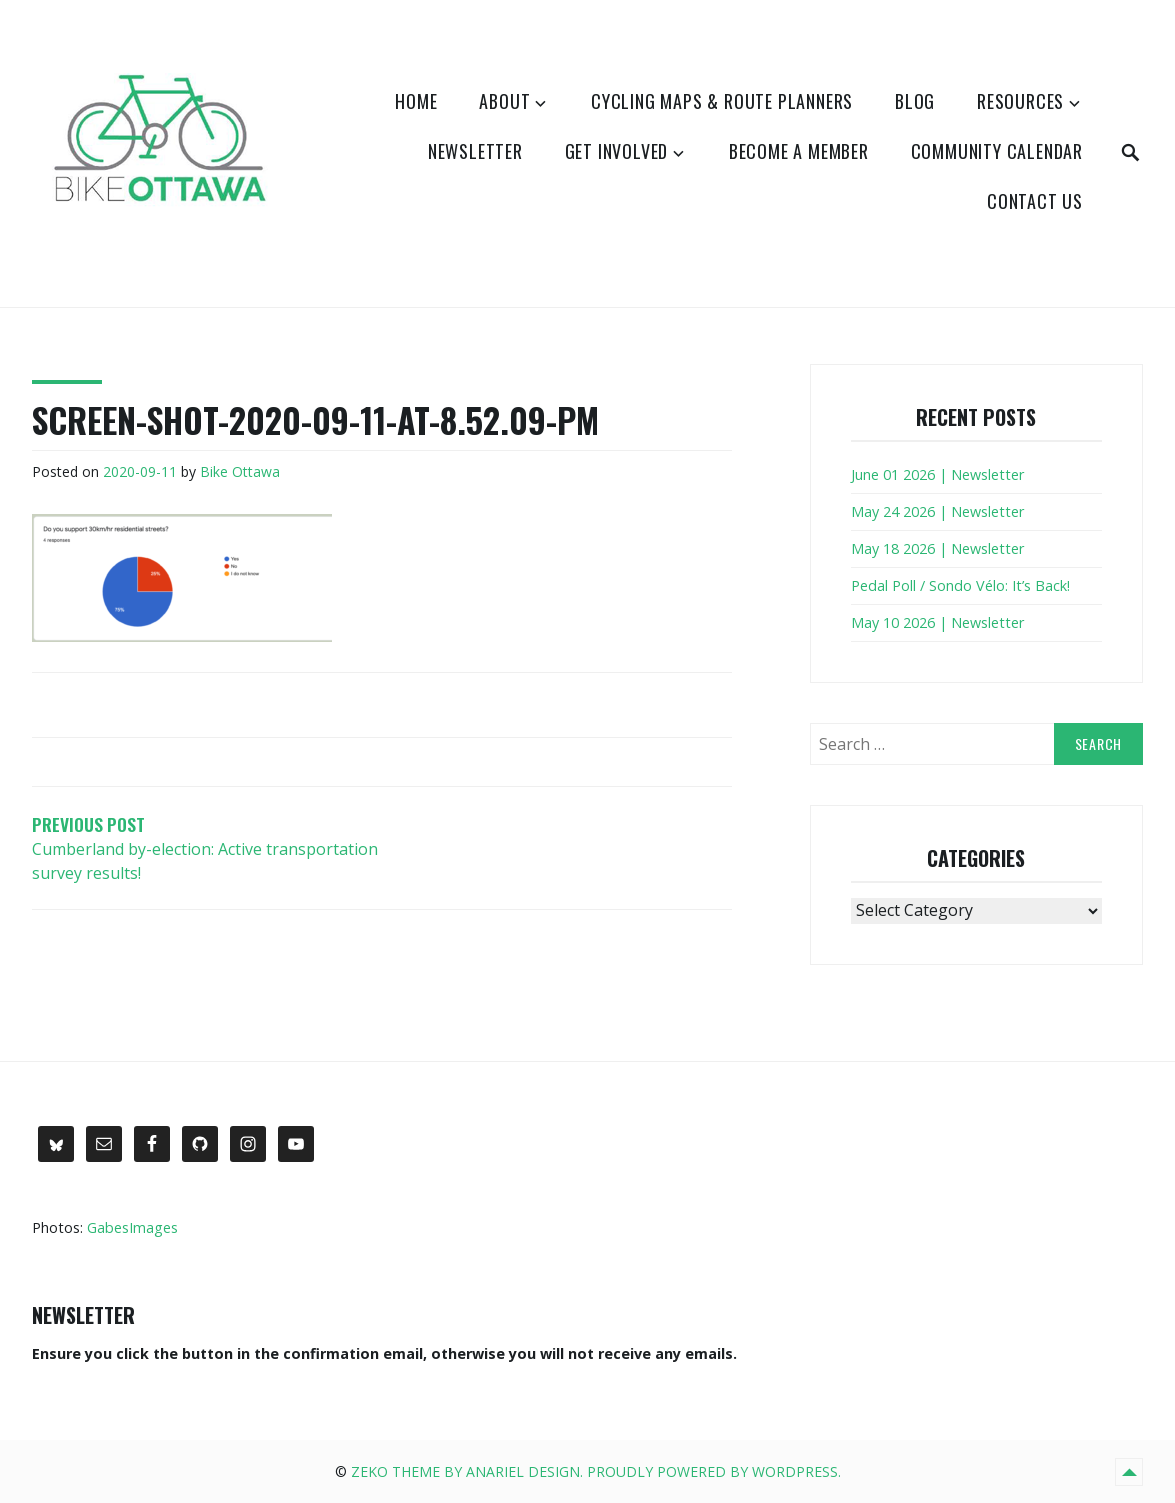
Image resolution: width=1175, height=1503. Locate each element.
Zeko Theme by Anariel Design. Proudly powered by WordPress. (596, 1471)
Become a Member (799, 151)
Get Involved (617, 151)
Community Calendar (997, 151)
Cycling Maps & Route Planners (722, 101)
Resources (1020, 101)
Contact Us (1035, 201)
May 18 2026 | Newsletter (937, 548)
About (504, 101)
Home (416, 101)
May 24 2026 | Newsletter (937, 511)
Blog (915, 101)
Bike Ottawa (240, 471)
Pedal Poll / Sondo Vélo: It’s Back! (960, 585)
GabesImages (132, 1227)
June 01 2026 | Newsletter (937, 474)
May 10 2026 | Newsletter (937, 622)
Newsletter (475, 151)
